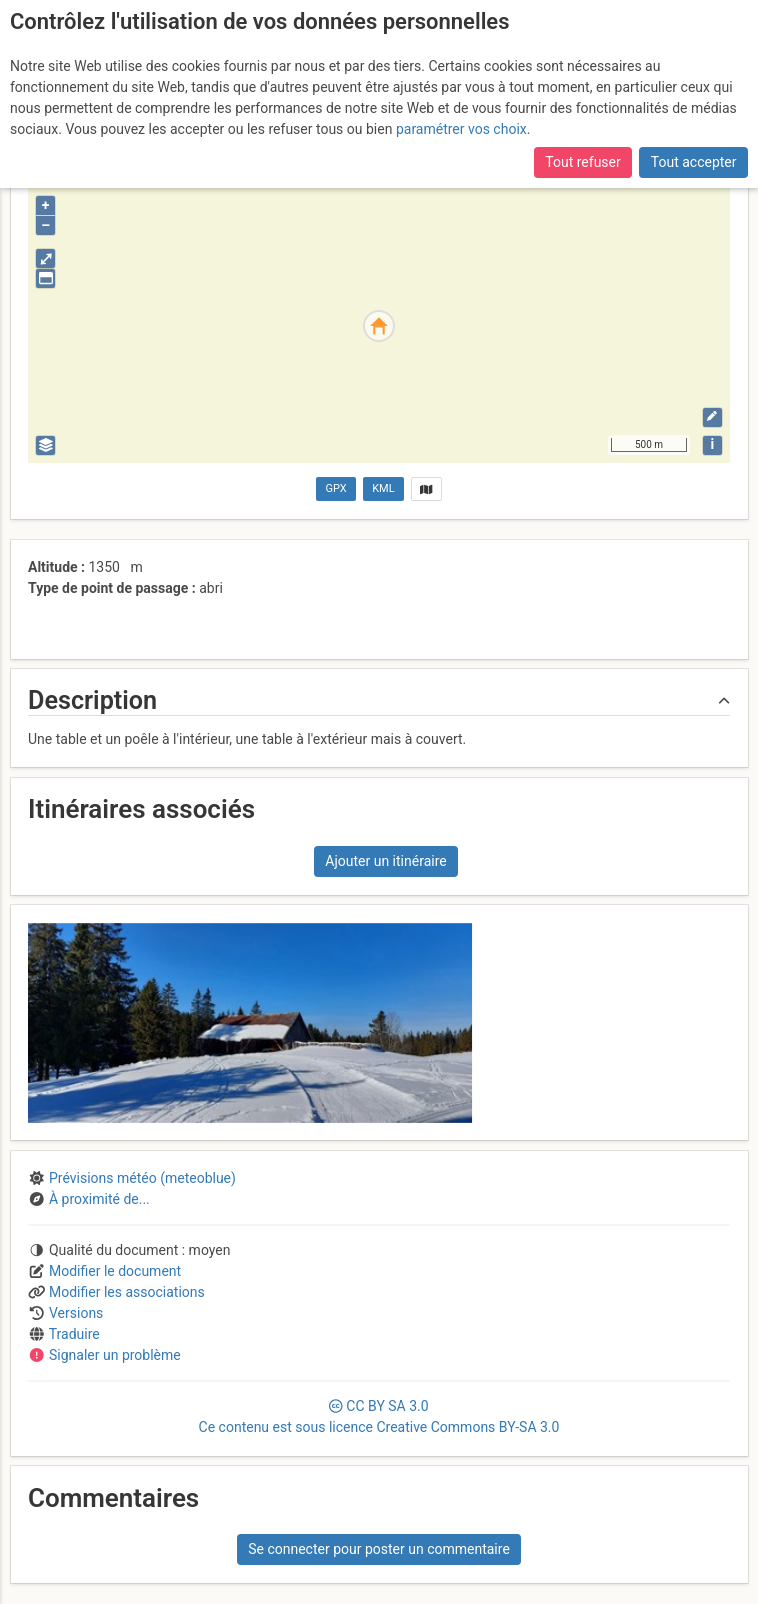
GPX (336, 488)
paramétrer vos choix (461, 129)
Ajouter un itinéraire (385, 861)
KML (383, 488)
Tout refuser (582, 162)
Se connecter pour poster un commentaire (379, 1549)
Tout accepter (694, 162)
